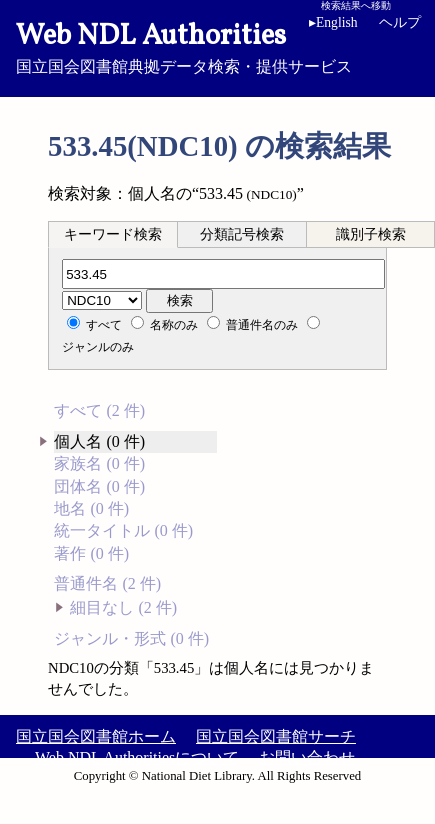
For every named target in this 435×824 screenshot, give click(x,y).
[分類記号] (223, 274)
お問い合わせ (307, 757)
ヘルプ (400, 22)
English (333, 22)
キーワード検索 (113, 234)
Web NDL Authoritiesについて (137, 757)
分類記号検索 (242, 234)
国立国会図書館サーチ (276, 736)
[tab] (113, 234)
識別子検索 (371, 234)
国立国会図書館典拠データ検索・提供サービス (217, 46)
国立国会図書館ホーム (96, 736)
